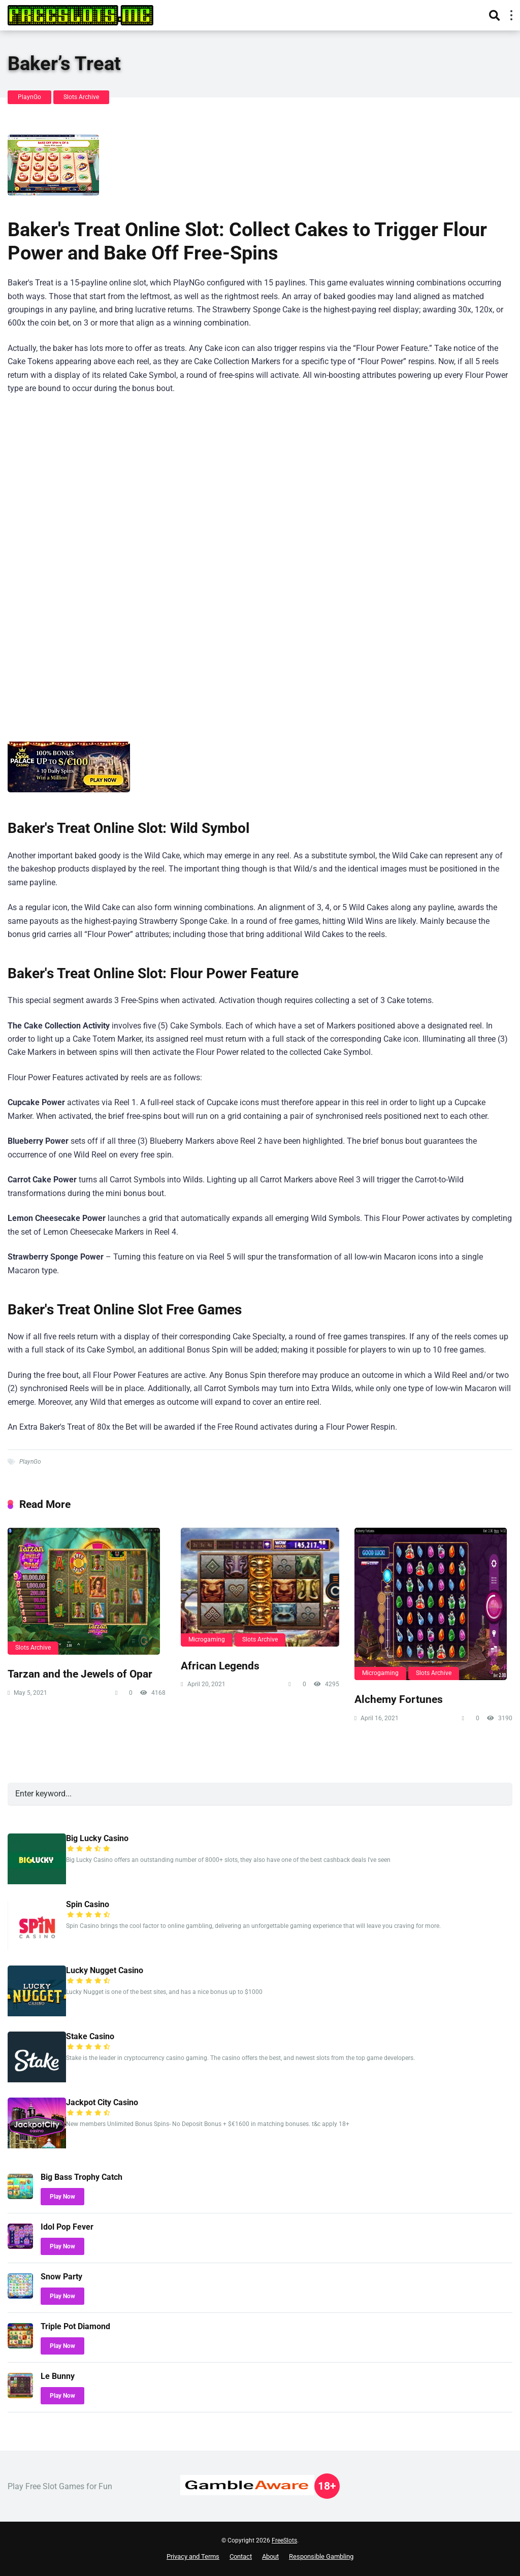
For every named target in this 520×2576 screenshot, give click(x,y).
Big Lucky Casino (97, 1838)
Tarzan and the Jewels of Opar (80, 1673)
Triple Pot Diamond (75, 2326)
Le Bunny (58, 2376)
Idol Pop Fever (67, 2227)
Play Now (62, 2196)
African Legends (220, 1665)
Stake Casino (90, 2036)
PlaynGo (29, 97)
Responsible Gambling (321, 2556)
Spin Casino (87, 1904)
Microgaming (206, 1639)
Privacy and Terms (193, 2556)
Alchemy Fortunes (398, 1699)
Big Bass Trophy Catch (81, 2177)
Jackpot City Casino (102, 2102)
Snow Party (61, 2276)
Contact (241, 2556)
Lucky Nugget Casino (104, 1970)
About (270, 2556)
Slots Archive (81, 97)
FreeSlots (284, 2540)
